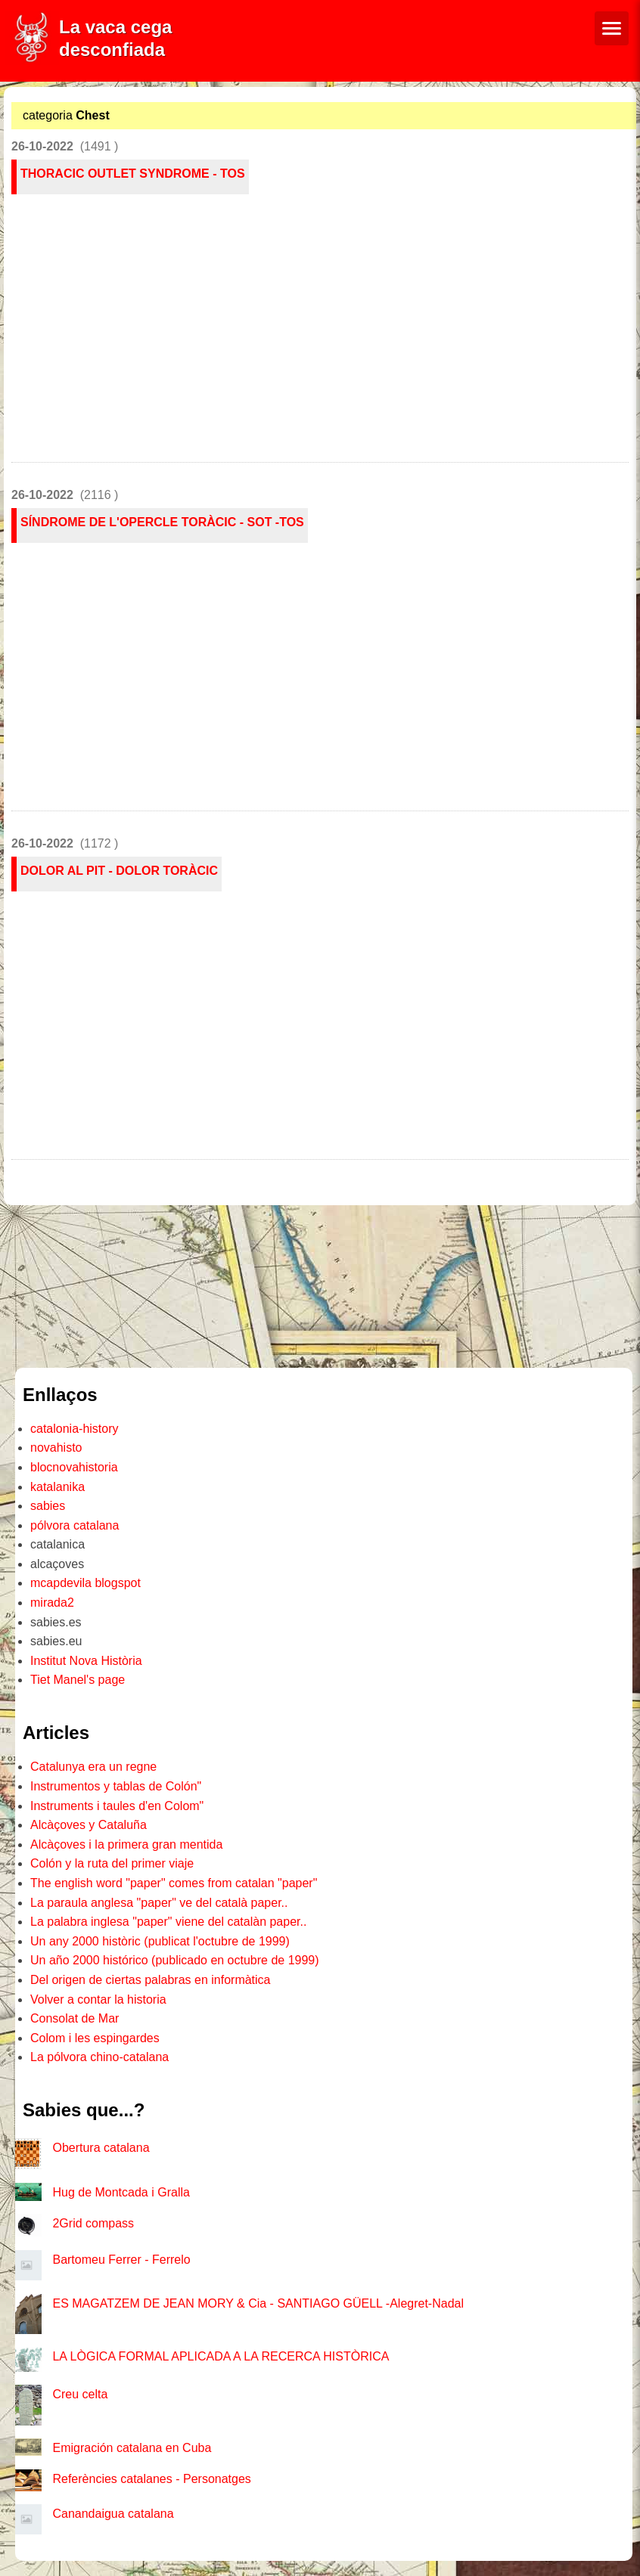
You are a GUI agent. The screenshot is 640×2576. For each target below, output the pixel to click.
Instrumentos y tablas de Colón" (115, 1786)
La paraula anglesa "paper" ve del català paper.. (159, 1902)
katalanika (57, 1486)
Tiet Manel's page (77, 1679)
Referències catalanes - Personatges (151, 2478)
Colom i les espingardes (95, 2038)
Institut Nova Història (86, 1660)
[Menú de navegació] (612, 28)
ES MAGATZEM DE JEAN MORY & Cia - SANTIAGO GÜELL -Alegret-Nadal (258, 2303)
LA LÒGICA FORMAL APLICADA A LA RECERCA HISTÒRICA (220, 2356)
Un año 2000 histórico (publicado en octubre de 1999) (174, 1960)
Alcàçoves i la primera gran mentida (126, 1844)
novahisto (56, 1447)
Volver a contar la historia (98, 1999)
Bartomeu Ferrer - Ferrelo (121, 2259)
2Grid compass (93, 2223)
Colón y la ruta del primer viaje (112, 1863)
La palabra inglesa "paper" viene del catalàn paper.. (168, 1921)
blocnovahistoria (74, 1467)
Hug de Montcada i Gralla (120, 2192)
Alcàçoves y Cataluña (88, 1824)
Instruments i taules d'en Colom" (116, 1805)
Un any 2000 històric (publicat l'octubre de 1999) (160, 1941)
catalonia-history (74, 1428)
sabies (47, 1505)
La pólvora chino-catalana (99, 2057)
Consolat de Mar (74, 2018)
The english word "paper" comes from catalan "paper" (173, 1883)
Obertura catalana (100, 2147)
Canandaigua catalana (112, 2513)
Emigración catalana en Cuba (131, 2447)
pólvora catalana (74, 1525)
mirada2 (52, 1602)
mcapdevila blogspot (85, 1582)
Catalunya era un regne (93, 1766)
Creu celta (79, 2394)
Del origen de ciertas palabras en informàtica (150, 1979)
